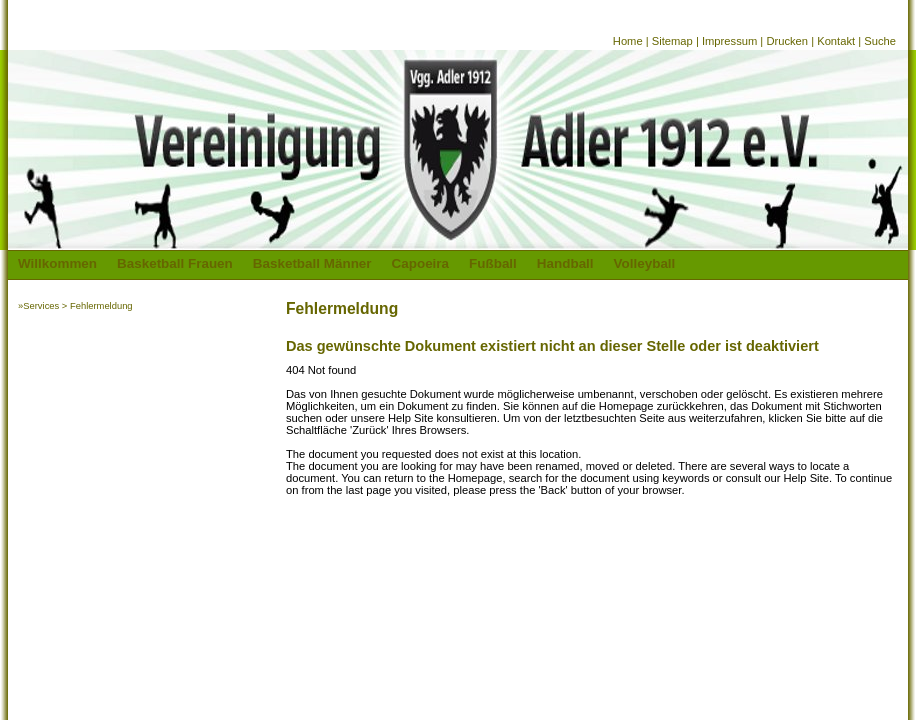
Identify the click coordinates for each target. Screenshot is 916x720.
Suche (880, 41)
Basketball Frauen (175, 263)
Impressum (729, 41)
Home (628, 41)
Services (41, 305)
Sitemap (672, 41)
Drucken (787, 41)
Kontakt (836, 41)
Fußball (493, 263)
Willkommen (57, 263)
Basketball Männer (312, 263)
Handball (565, 263)
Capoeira (421, 263)
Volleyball (645, 263)
